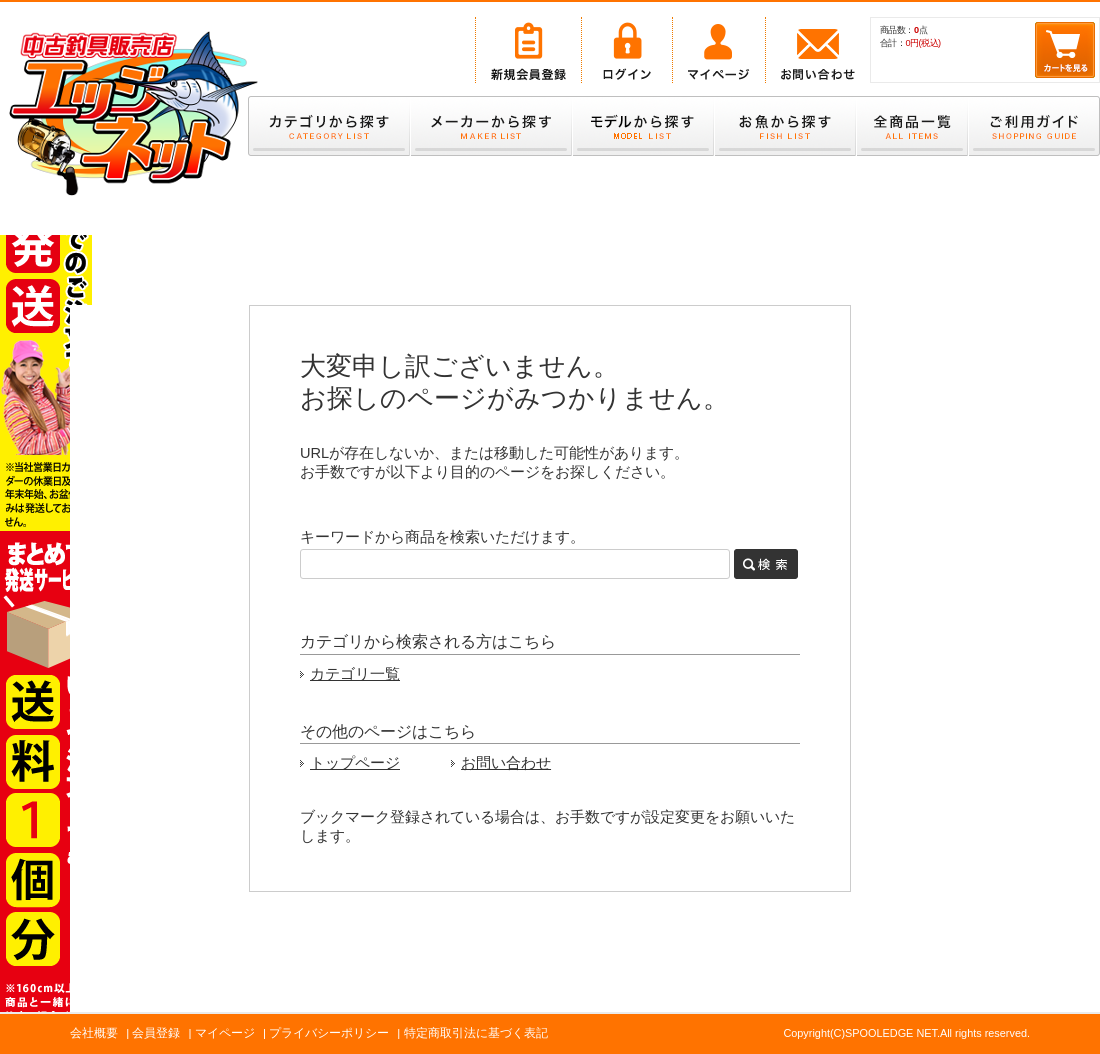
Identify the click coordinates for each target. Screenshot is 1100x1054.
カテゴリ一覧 (355, 674)
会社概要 (94, 1033)
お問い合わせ (506, 763)
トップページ (355, 763)
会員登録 (156, 1033)
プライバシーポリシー (329, 1033)
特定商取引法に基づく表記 (476, 1033)
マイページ (225, 1033)
